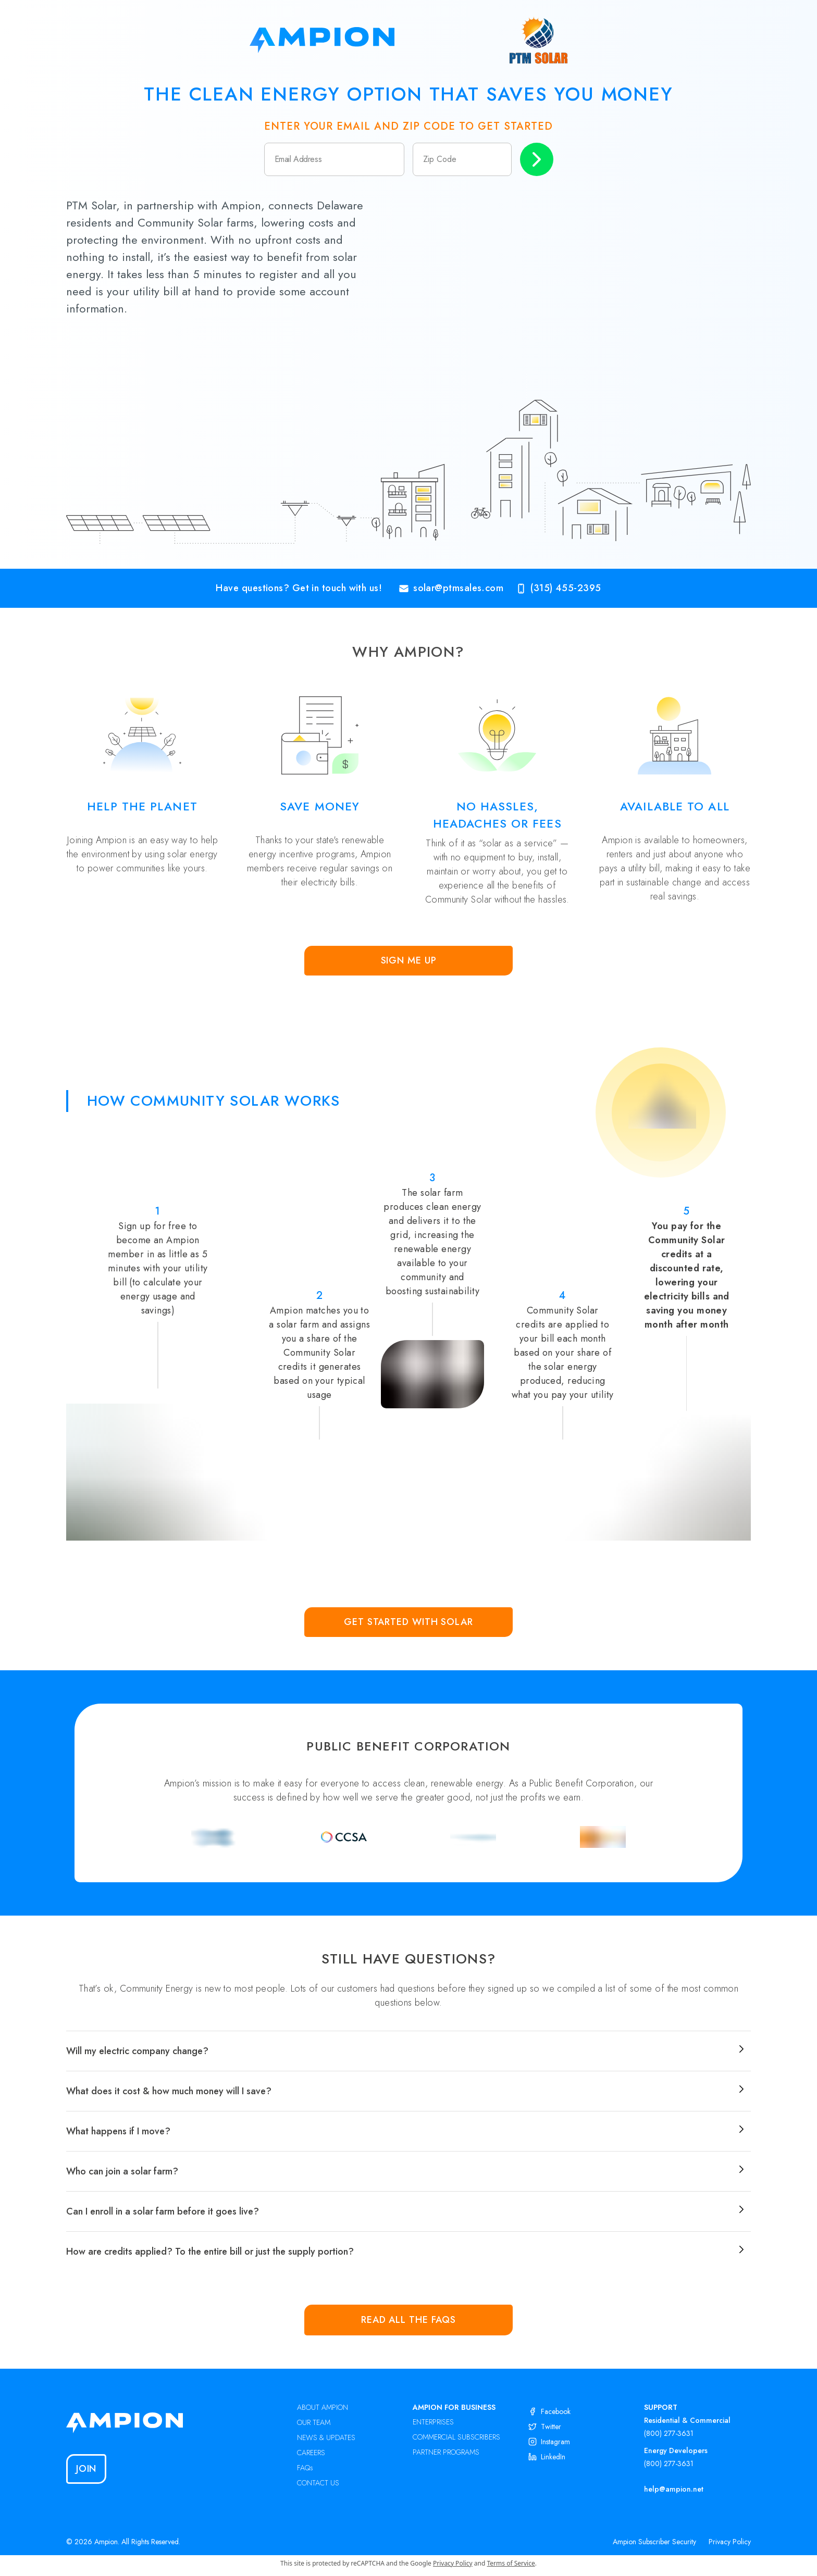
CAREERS (311, 2452)
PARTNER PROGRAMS (446, 2452)
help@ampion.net (673, 2489)
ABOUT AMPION (322, 2407)
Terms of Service (511, 2563)
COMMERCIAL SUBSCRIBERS (456, 2437)
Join (86, 2468)
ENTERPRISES (433, 2422)
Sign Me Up (409, 960)
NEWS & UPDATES (326, 2437)
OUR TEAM (313, 2422)
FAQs (305, 2467)
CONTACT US (318, 2483)
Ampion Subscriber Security (654, 2541)
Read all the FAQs (408, 2320)
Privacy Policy (730, 2541)
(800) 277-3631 (669, 2433)
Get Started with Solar (408, 1622)
